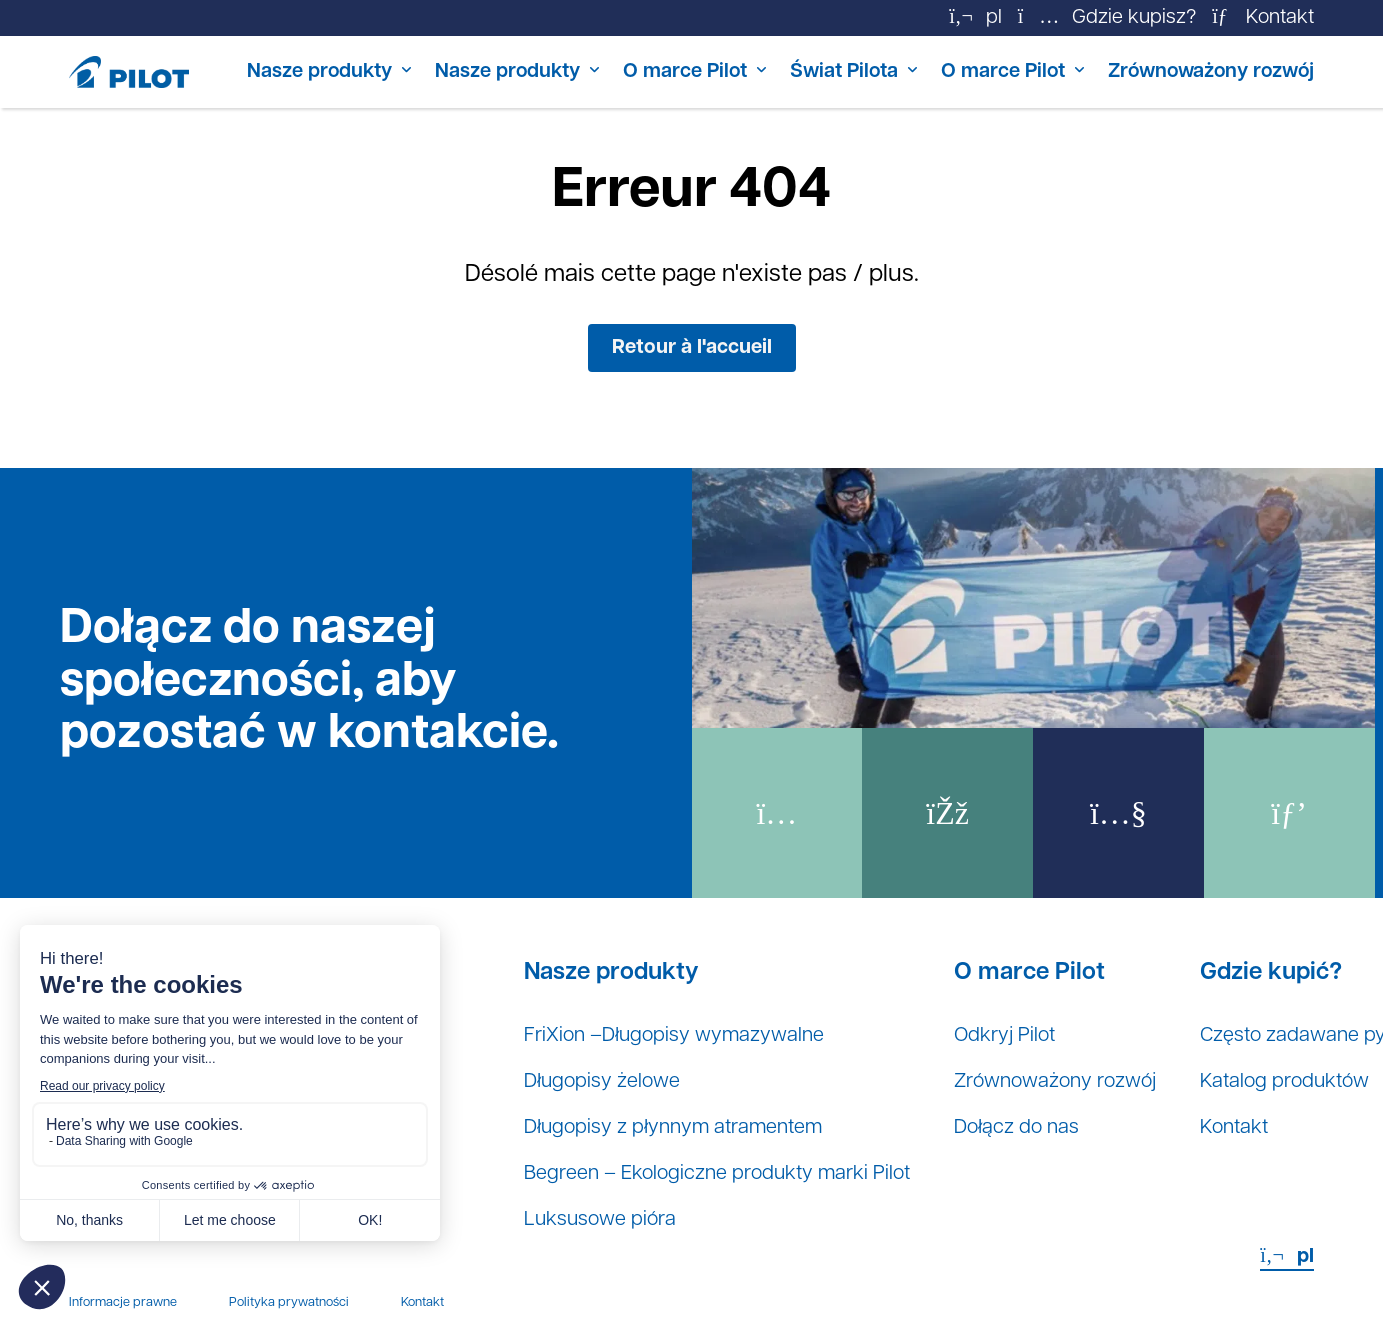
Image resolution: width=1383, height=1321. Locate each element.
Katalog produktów (1284, 1082)
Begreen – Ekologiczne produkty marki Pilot (717, 1174)
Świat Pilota (844, 72)
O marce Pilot (685, 72)
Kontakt (1234, 1128)
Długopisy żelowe (602, 1082)
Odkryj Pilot (1004, 1036)
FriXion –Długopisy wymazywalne (674, 1036)
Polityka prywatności (289, 1302)
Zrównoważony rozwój (1211, 72)
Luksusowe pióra (600, 1220)
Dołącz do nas (1016, 1128)
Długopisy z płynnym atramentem (673, 1128)
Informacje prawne (123, 1302)
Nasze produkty (319, 72)
